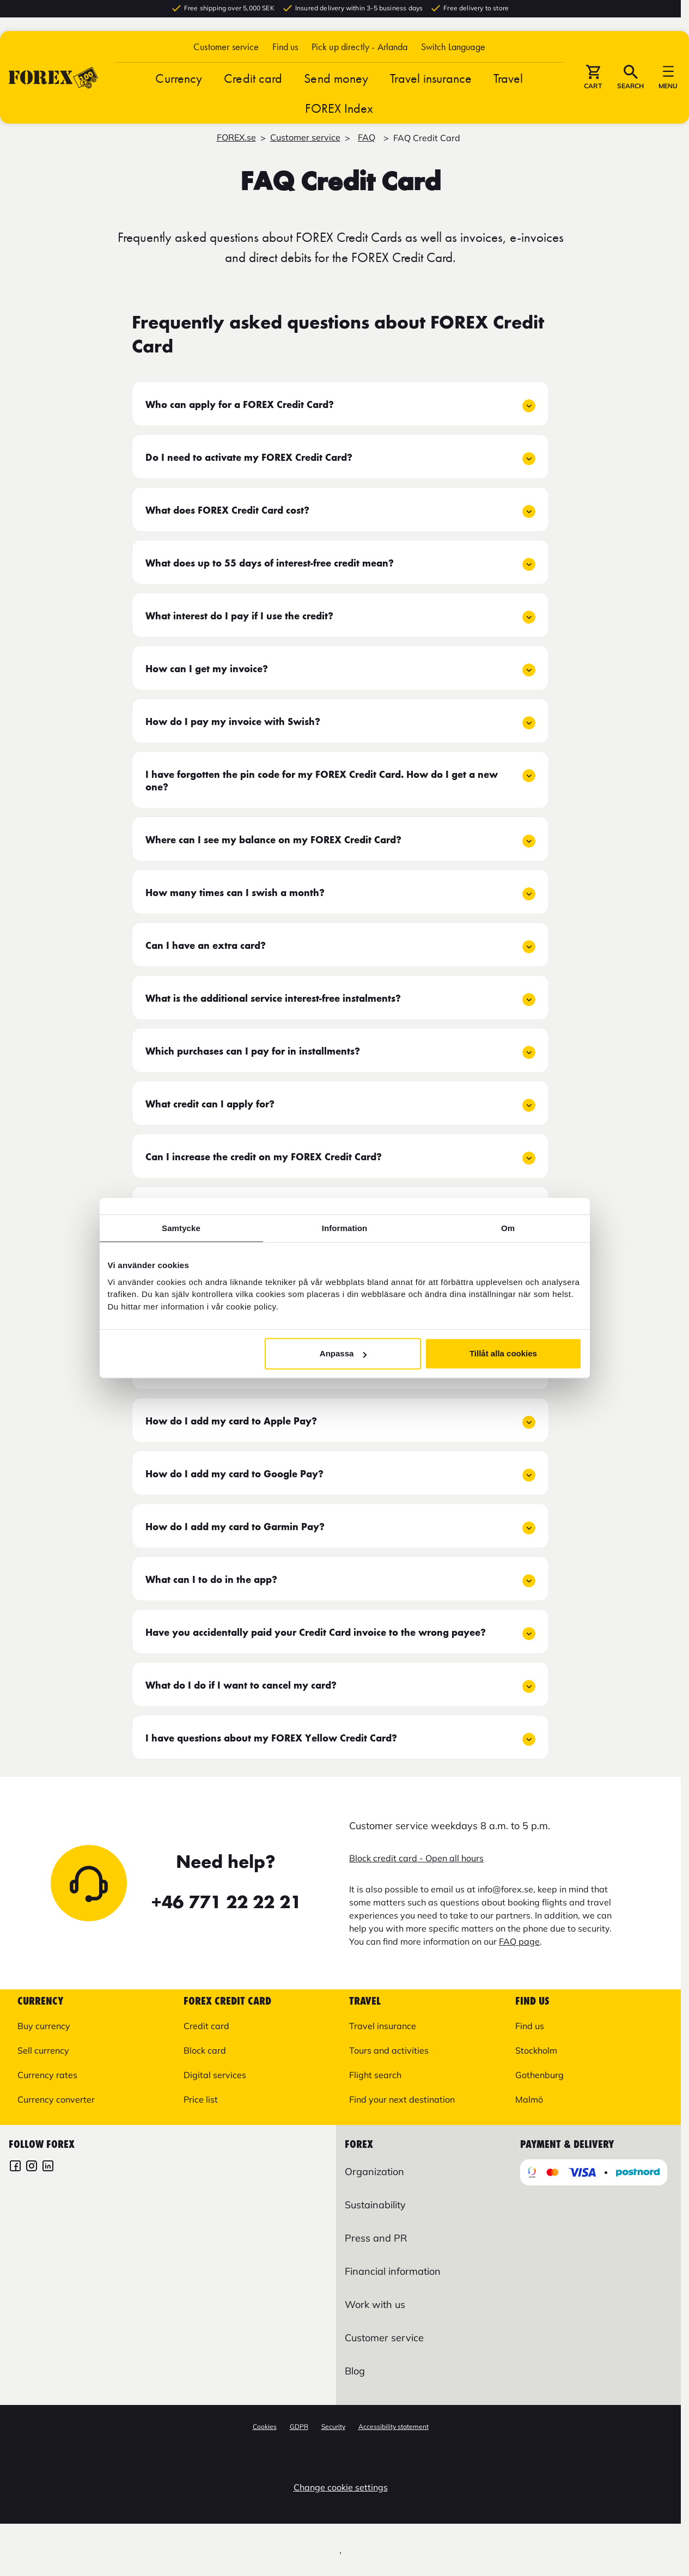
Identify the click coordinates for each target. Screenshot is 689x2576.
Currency (178, 82)
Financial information (393, 2271)
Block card (205, 2050)
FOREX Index (339, 111)
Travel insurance (431, 82)
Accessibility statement (393, 2426)
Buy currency (43, 2025)
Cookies (265, 2426)
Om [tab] (508, 1228)
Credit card (253, 82)
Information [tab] (345, 1228)
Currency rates (47, 2074)
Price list (201, 2099)
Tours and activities (389, 2050)
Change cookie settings (341, 2487)
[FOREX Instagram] (31, 2167)
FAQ (366, 137)
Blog (355, 2371)
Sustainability (375, 2205)
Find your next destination (402, 2099)
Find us (285, 50)
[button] (453, 50)
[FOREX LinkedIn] (47, 2167)
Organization (374, 2171)
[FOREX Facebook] (15, 2167)
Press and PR (376, 2238)
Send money (336, 82)
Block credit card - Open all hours (416, 1858)
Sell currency (43, 2050)
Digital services (215, 2074)
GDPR (299, 2426)
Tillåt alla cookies (503, 1353)
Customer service (226, 50)
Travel (508, 82)
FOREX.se (236, 137)
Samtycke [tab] (181, 1228)
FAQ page (519, 1941)
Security (333, 2426)
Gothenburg (539, 2074)
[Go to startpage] (53, 81)
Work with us (375, 2304)
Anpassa (343, 1353)
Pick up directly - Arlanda (360, 50)
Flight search (375, 2074)
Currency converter (56, 2099)
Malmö (529, 2099)
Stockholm (536, 2050)
